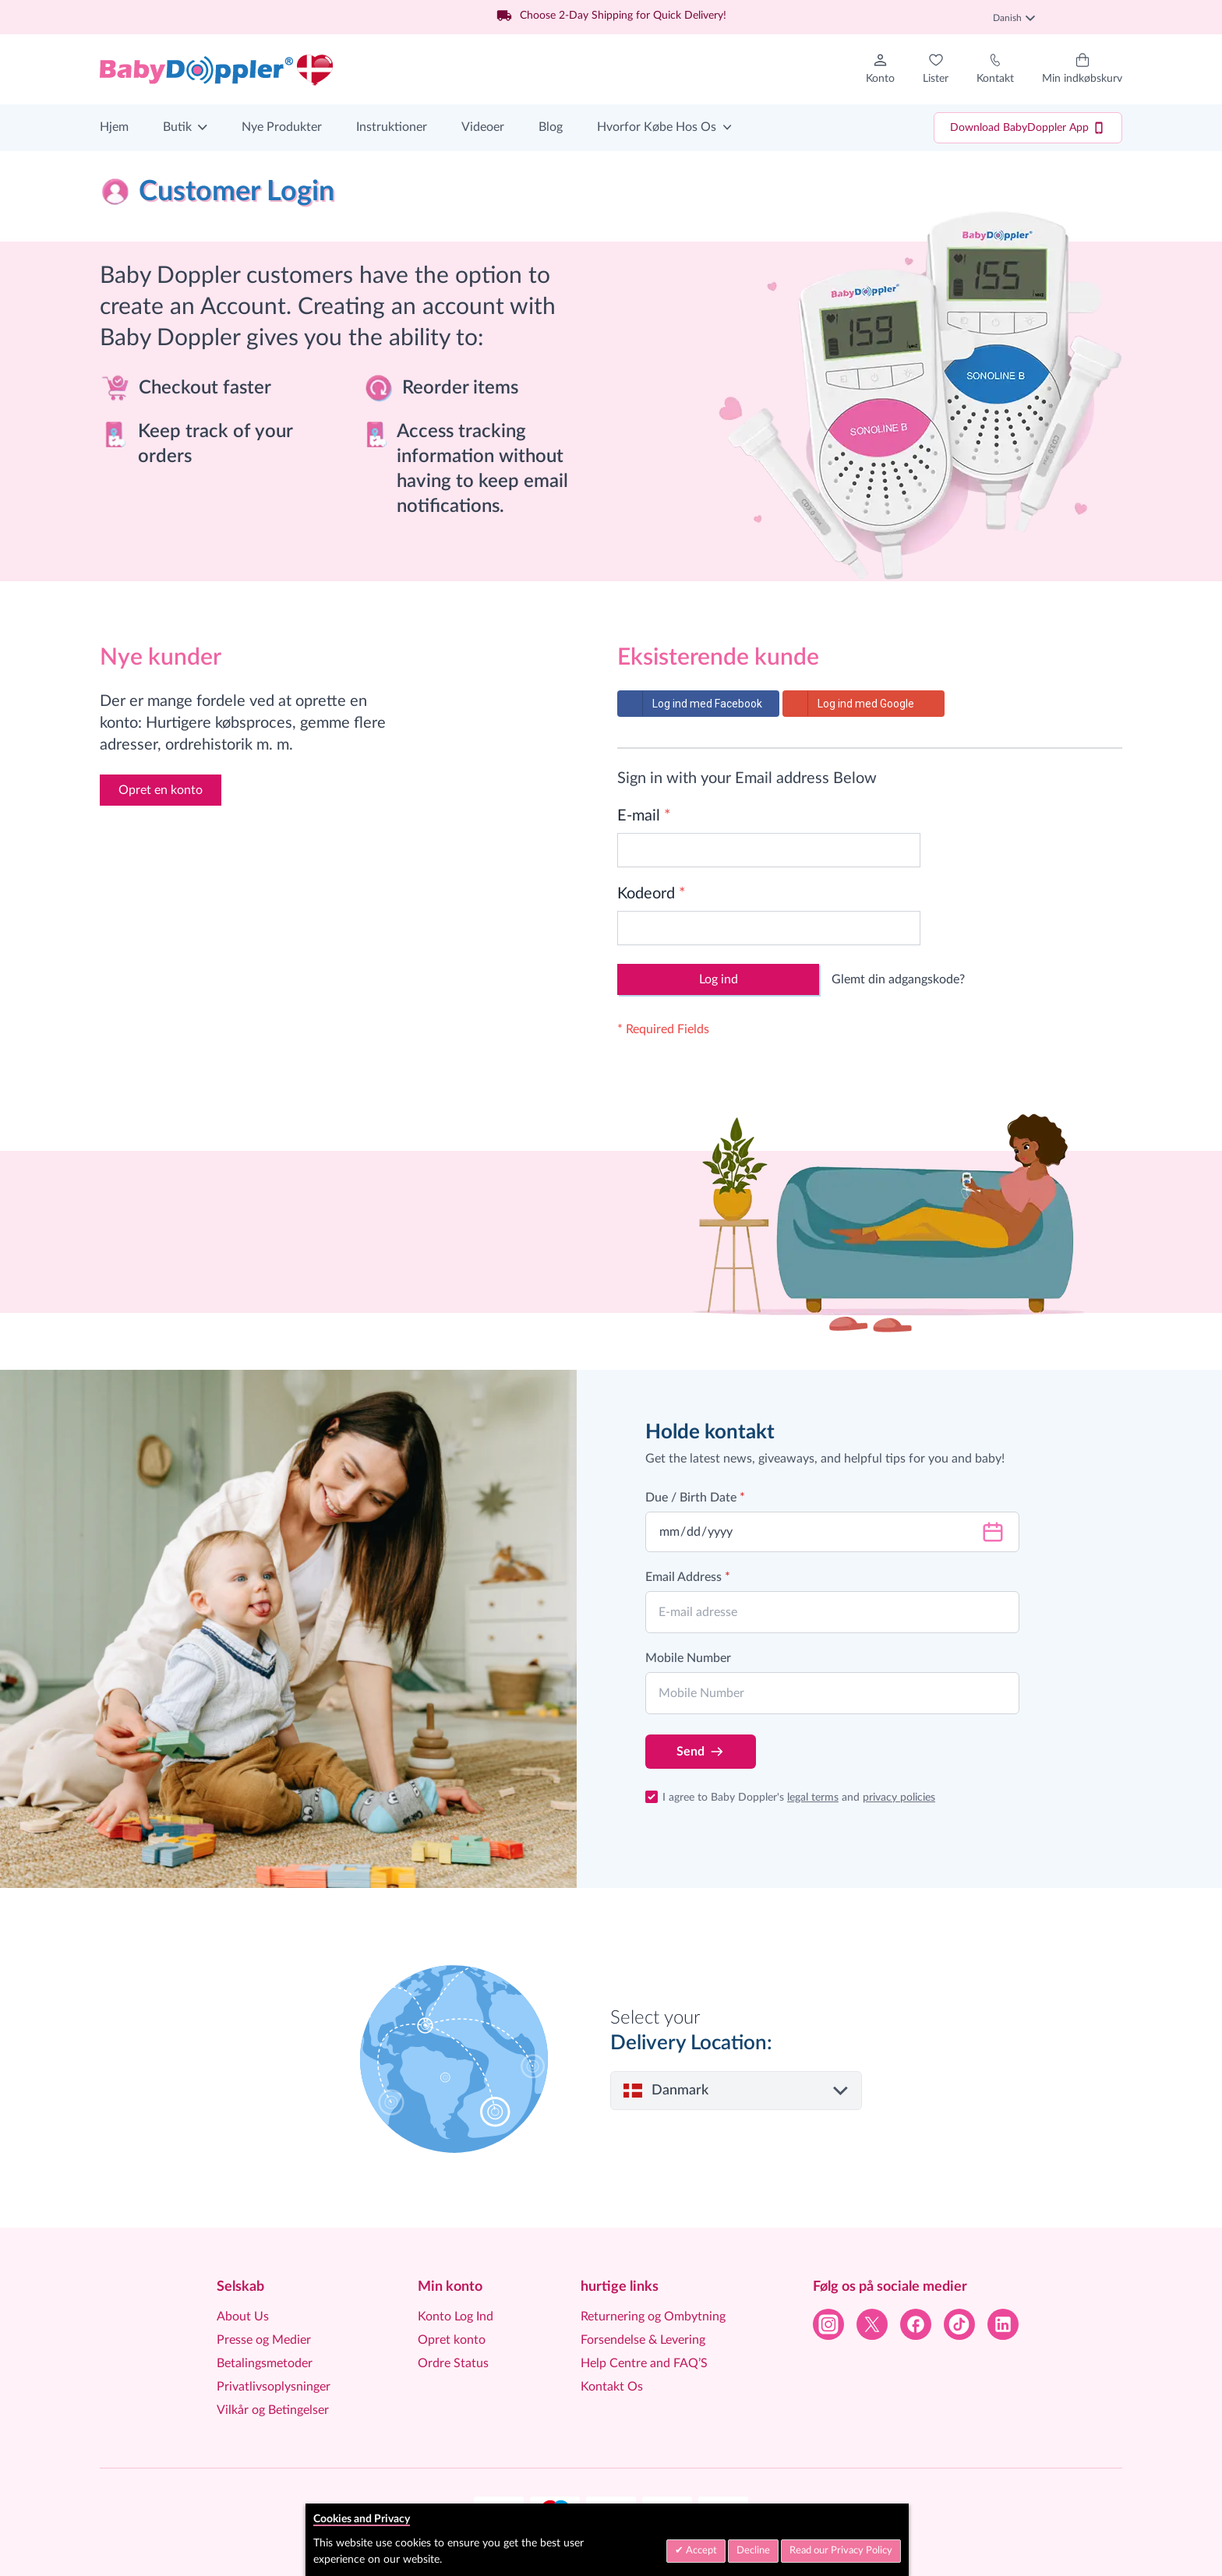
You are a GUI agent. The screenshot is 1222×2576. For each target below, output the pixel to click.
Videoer (482, 127)
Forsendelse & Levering (643, 2340)
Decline (753, 2551)
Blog (551, 127)
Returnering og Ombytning (653, 2316)
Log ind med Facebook (690, 703)
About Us (243, 2316)
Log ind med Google (848, 703)
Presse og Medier (264, 2340)
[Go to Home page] (217, 69)
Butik (177, 127)
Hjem (114, 127)
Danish (1014, 18)
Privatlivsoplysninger (273, 2386)
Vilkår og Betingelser (273, 2410)
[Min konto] (880, 69)
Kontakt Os (612, 2386)
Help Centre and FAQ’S (644, 2363)
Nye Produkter (282, 127)
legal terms (813, 1797)
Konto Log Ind (455, 2316)
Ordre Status (453, 2363)
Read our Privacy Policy (840, 2551)
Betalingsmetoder (265, 2363)
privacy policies (899, 1797)
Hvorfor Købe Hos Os (656, 127)
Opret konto (452, 2340)
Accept (700, 2551)
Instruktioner (391, 127)
